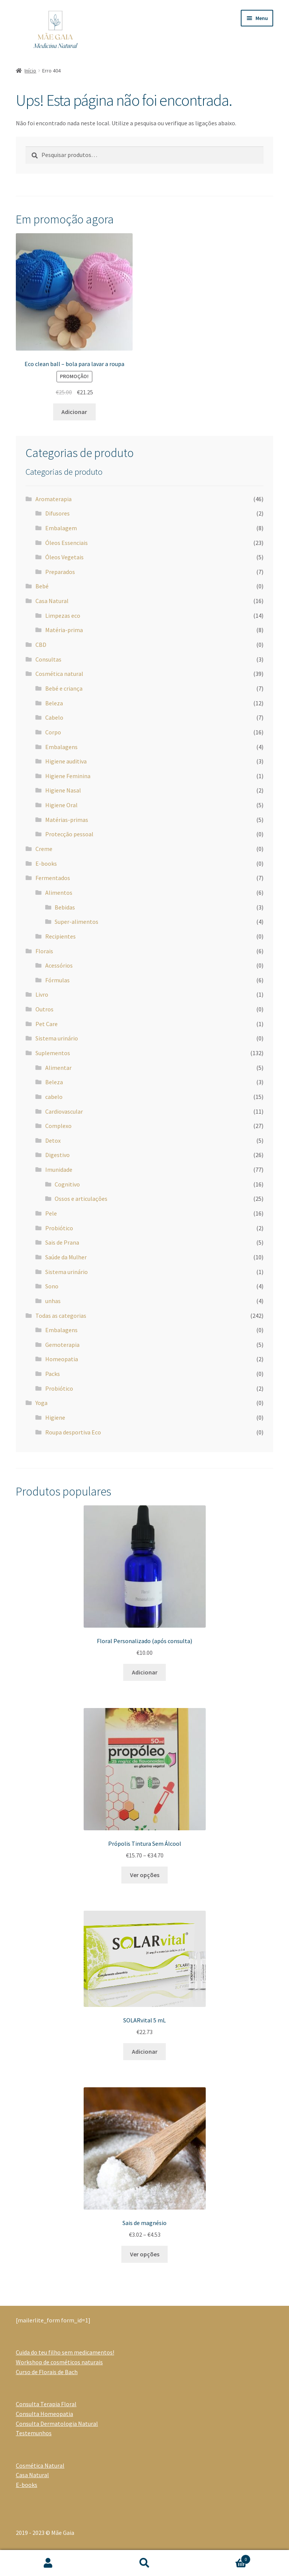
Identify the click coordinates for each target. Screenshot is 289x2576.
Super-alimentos (76, 921)
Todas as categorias (60, 1315)
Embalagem (61, 528)
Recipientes (60, 936)
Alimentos (58, 892)
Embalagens (61, 747)
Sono (51, 1286)
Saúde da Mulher (66, 1257)
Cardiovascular (64, 1111)
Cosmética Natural (40, 2465)
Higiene (55, 1417)
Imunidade (58, 1169)
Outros (44, 1009)
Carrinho (222, 2557)
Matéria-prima (64, 630)
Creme (43, 849)
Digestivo (57, 1155)
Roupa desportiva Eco (73, 1432)
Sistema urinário (56, 1038)
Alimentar (58, 1067)
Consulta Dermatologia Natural (57, 2423)
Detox (53, 1140)
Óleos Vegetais (64, 557)
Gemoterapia (62, 1344)
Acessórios (59, 965)
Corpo (53, 732)
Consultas (48, 659)
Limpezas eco (62, 615)
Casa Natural (52, 601)
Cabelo (54, 717)
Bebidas (65, 907)
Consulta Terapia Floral (46, 2404)
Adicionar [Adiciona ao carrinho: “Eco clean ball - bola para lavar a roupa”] (74, 411)
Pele (51, 1213)
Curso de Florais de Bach (47, 2372)
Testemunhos (34, 2433)
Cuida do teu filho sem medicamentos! (65, 2352)
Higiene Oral (61, 805)
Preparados (60, 572)
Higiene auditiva (66, 761)
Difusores (57, 513)
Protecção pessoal (69, 834)
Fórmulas (57, 980)
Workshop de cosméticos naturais (59, 2362)
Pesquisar (144, 2563)
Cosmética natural (59, 673)
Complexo (58, 1126)
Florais (44, 951)
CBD (40, 644)
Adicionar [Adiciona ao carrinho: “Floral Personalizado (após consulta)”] (144, 1672)
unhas (53, 1301)
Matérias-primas (66, 819)
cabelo (54, 1096)
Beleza (54, 703)
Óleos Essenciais (66, 542)
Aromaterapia (53, 499)
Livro (41, 994)
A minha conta (48, 2563)
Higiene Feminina (67, 776)
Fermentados (52, 878)
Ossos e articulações (81, 1198)
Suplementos (52, 1053)
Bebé (42, 586)
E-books (46, 863)
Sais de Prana (62, 1242)
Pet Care (46, 1024)
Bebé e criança (64, 688)
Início (30, 70)
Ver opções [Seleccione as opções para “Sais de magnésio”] (144, 2254)
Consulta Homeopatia (44, 2414)
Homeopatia (61, 1359)
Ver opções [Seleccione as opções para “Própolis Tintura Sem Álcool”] (144, 1875)
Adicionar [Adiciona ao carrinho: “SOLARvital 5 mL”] (144, 2051)
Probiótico (59, 1228)
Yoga (41, 1402)
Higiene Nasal (63, 790)
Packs (52, 1373)
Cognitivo (67, 1184)
